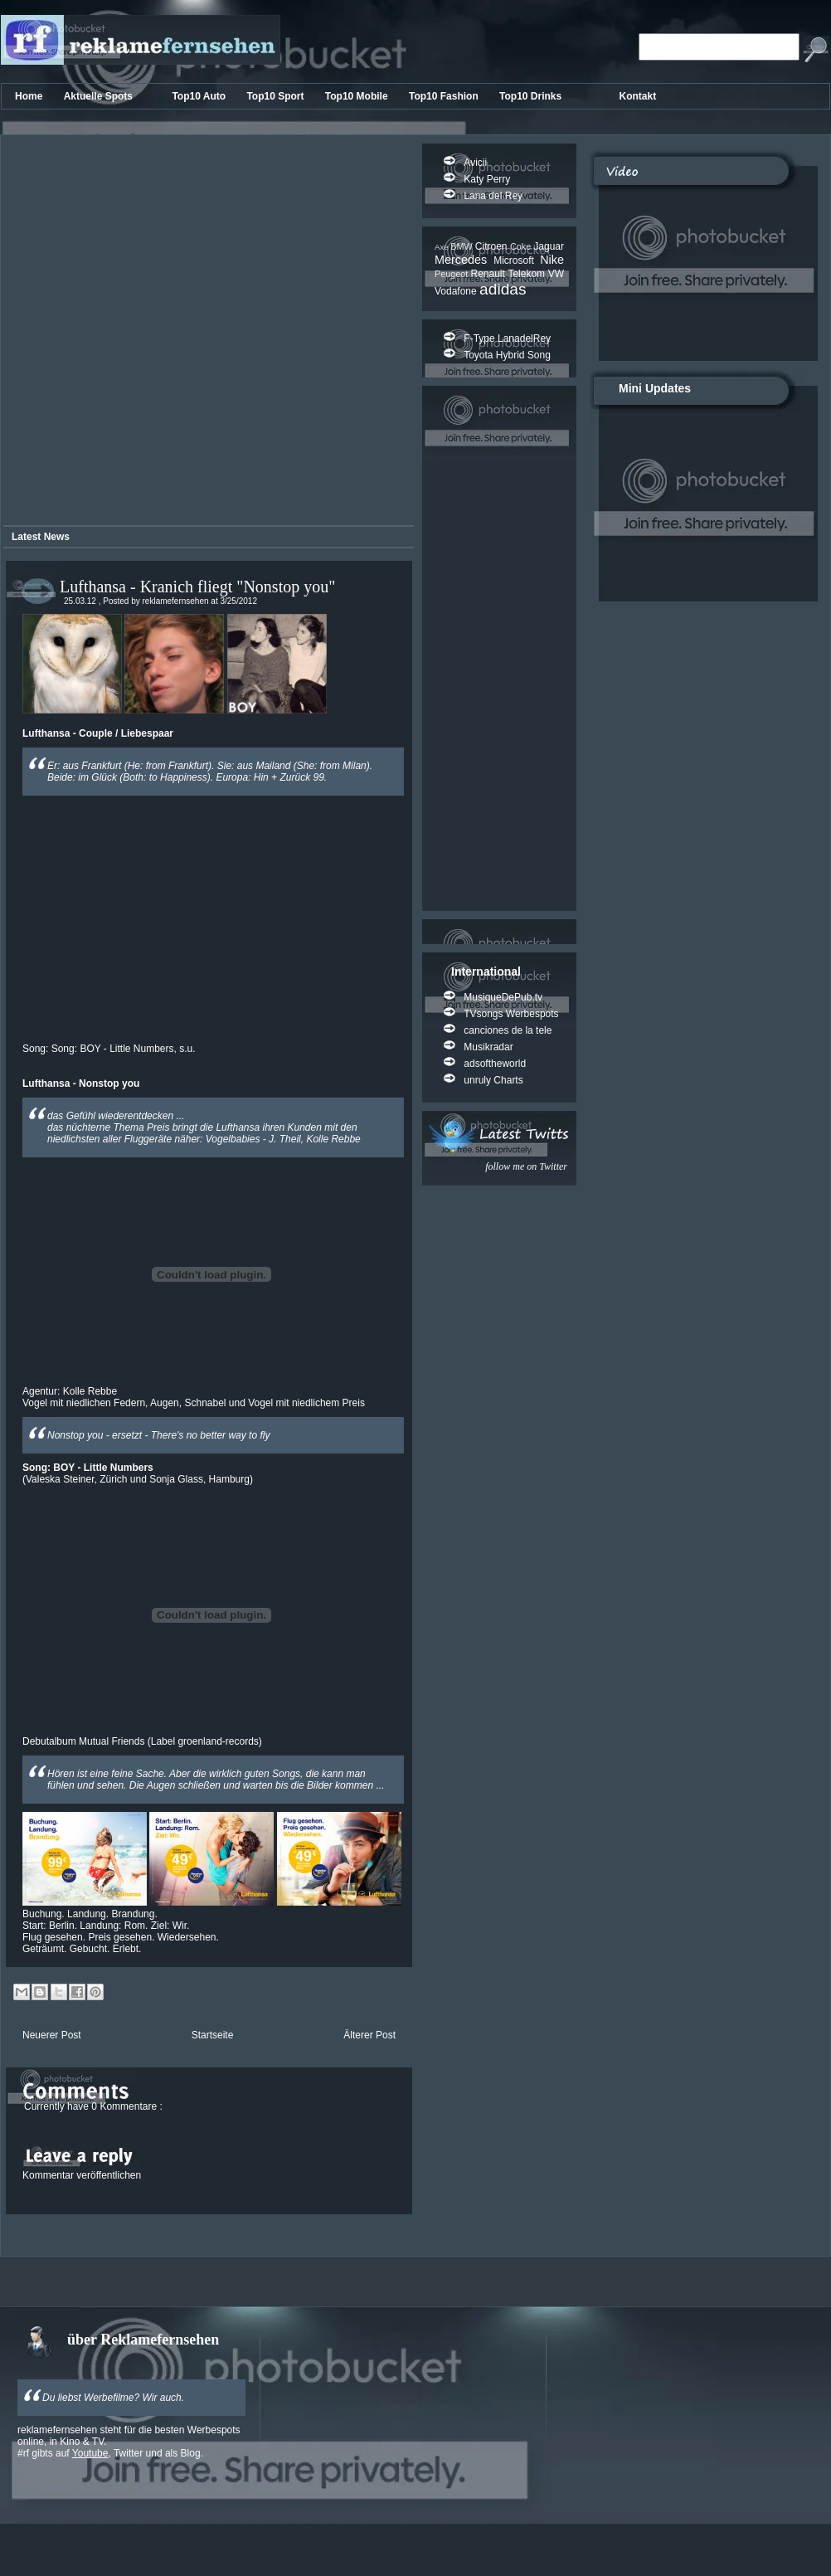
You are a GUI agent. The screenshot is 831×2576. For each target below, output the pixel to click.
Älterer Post (369, 2035)
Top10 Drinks (531, 96)
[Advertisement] (181, 333)
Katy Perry (487, 179)
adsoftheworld (495, 1063)
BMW (462, 246)
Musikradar (488, 1047)
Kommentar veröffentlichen (81, 2175)
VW (556, 274)
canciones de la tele (508, 1030)
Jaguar (548, 246)
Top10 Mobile (358, 96)
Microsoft (516, 260)
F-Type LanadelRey (507, 338)
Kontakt (638, 96)
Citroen (492, 246)
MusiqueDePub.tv (503, 997)
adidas (503, 289)
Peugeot (452, 274)
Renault (489, 274)
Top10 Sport (276, 96)
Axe (442, 246)
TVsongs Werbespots (511, 1014)
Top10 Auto (200, 96)
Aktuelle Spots (100, 96)
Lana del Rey (493, 196)
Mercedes (464, 259)
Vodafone (457, 291)
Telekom (527, 274)
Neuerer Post (51, 2035)
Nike (552, 259)
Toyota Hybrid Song (507, 355)
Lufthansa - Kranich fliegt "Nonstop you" (197, 586)
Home (30, 96)
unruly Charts (493, 1080)
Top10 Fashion (445, 96)
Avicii (475, 162)
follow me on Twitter (526, 1166)
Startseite (213, 2035)
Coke (521, 246)
